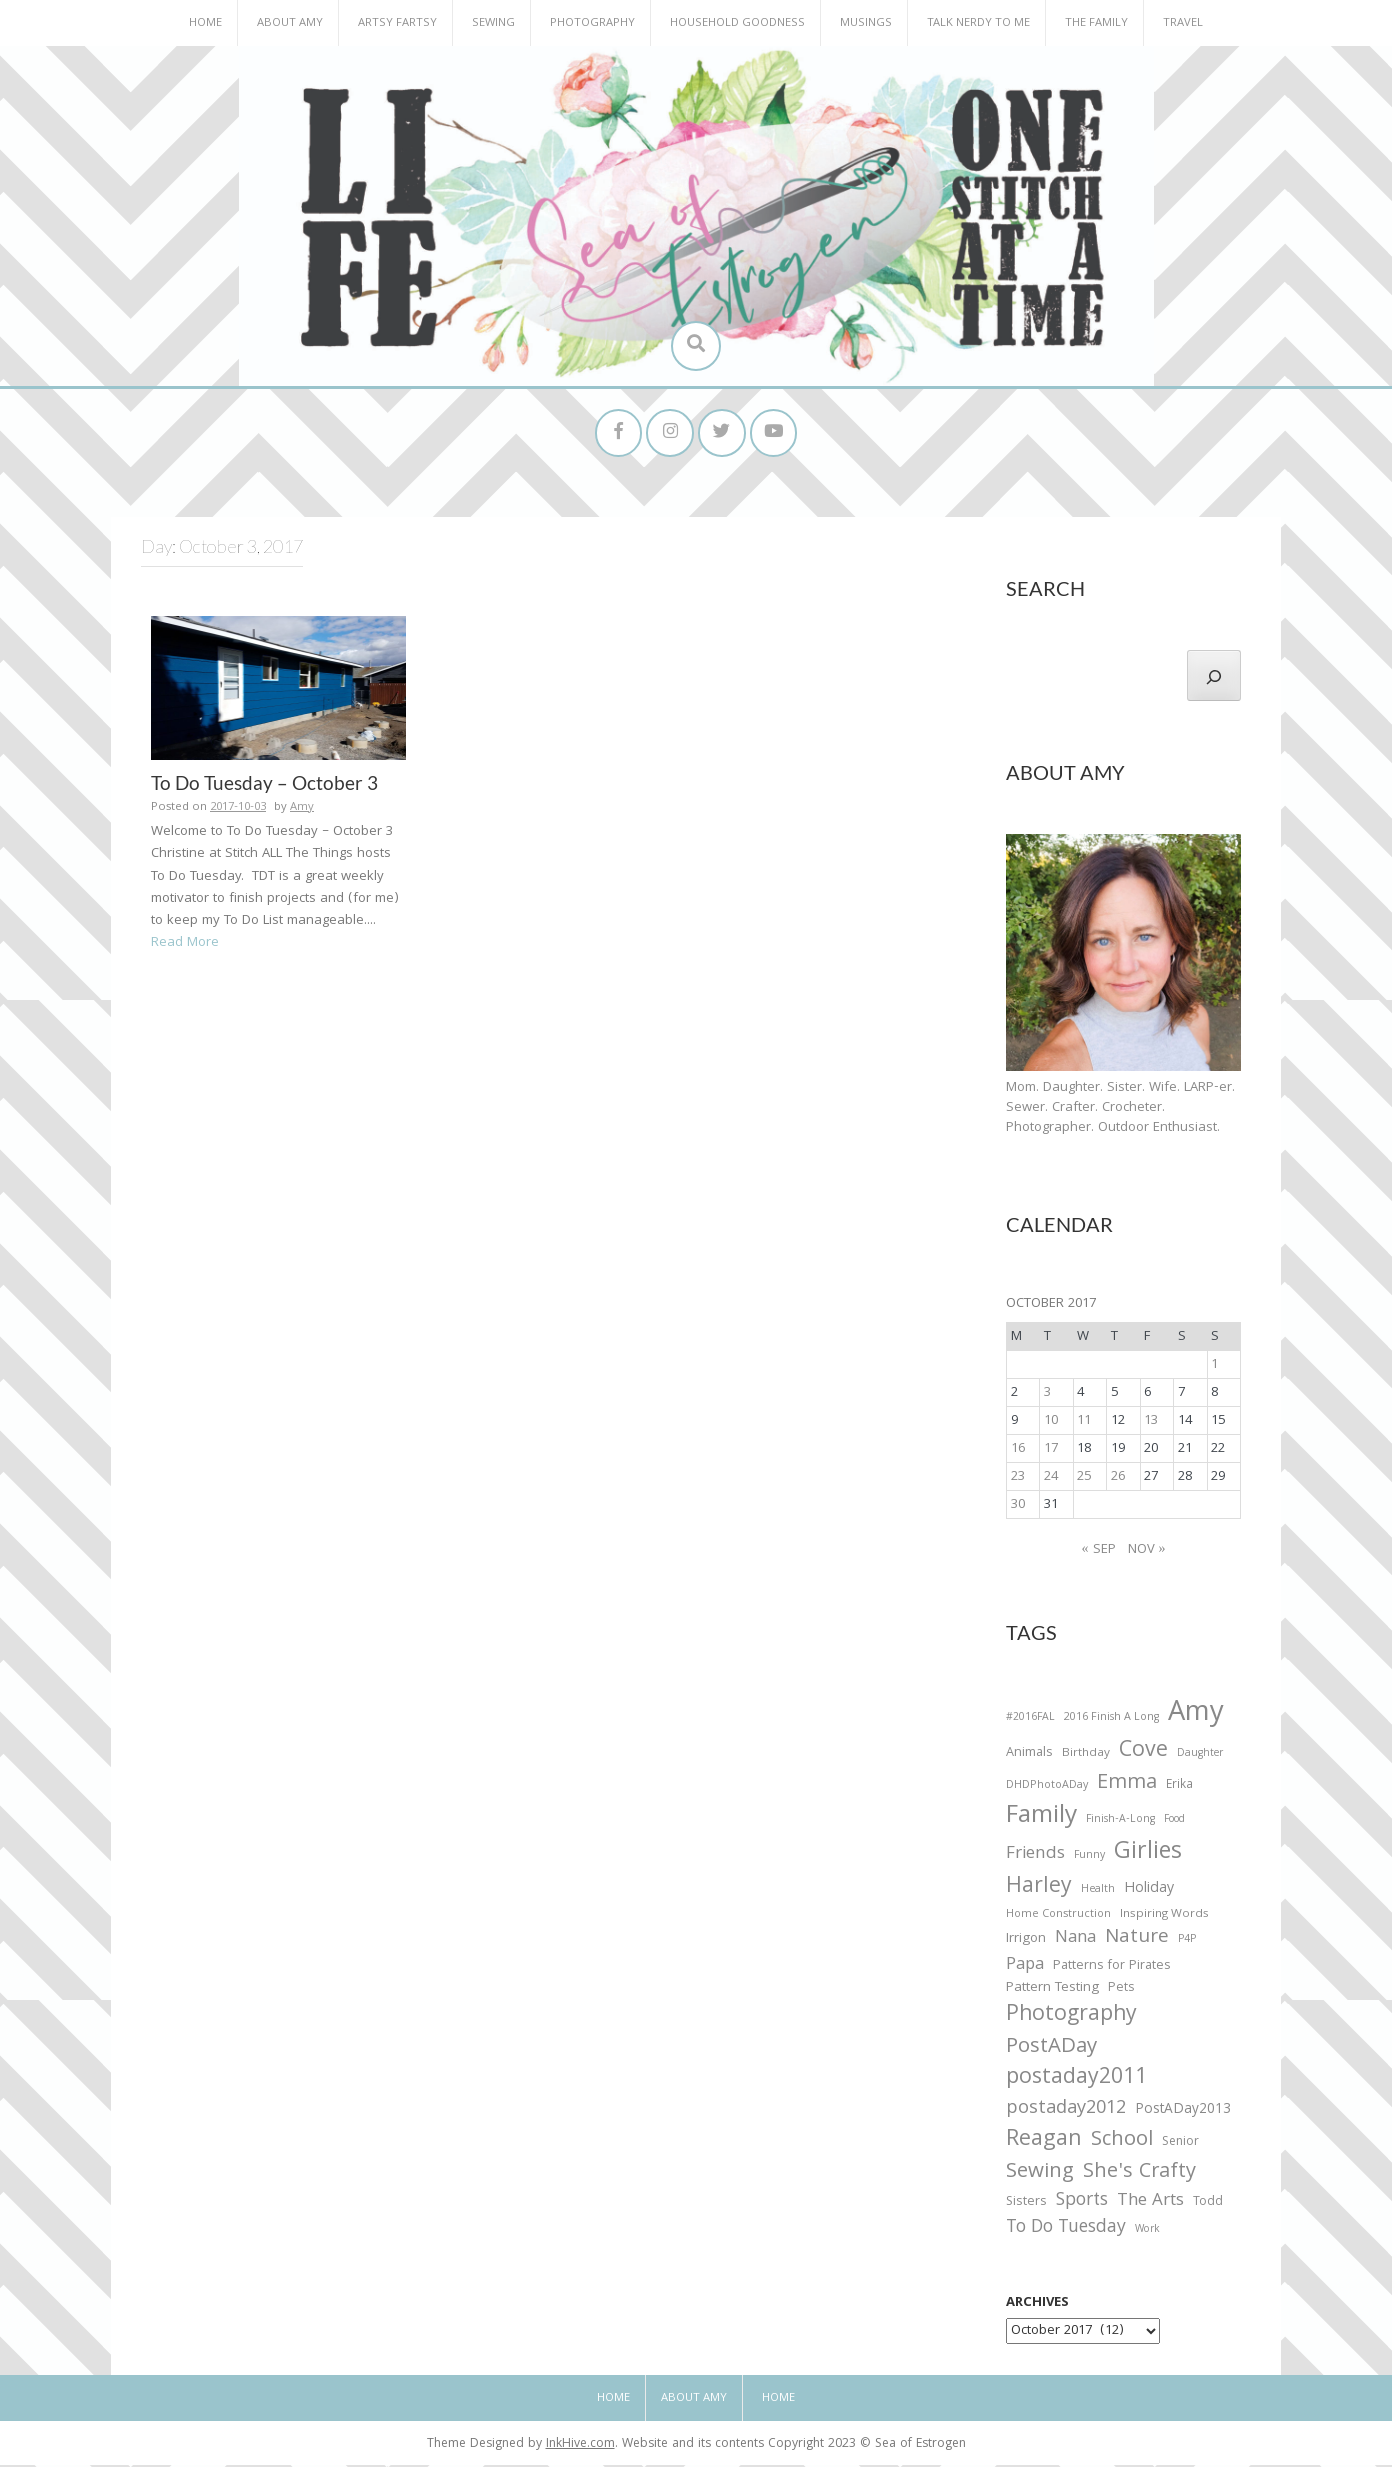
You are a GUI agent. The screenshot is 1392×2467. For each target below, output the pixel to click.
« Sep (1099, 1553)
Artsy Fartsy (397, 23)
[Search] (1214, 678)
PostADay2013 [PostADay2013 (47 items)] (1183, 2112)
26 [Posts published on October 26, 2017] (1118, 1479)
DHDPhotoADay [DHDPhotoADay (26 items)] (1047, 1788)
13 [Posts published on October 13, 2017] (1151, 1423)
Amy (302, 809)
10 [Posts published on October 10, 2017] (1051, 1423)
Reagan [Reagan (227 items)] (1044, 2142)
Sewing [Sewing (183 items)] (1040, 2174)
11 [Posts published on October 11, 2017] (1084, 1423)
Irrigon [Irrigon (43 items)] (1026, 1942)
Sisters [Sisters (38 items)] (1026, 2205)
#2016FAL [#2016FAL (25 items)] (1030, 1721)
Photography (592, 23)
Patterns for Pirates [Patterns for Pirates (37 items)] (1112, 1968)
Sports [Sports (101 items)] (1082, 2204)
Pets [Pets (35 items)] (1121, 1992)
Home (205, 23)
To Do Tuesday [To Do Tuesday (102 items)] (1066, 2231)
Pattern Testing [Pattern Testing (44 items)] (1052, 1992)
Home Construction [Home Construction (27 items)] (1058, 1917)
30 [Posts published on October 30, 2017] (1018, 1507)
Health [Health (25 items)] (1098, 1892)
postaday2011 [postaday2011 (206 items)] (1076, 2082)
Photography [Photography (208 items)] (1071, 2018)
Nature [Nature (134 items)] (1137, 1940)
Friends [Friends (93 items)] (1035, 1858)
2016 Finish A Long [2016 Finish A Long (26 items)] (1111, 1721)
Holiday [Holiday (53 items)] (1149, 1892)
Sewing (493, 23)
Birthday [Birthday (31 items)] (1086, 1757)
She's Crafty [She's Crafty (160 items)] (1139, 2175)
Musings (866, 23)
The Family (1096, 23)
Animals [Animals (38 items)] (1029, 1756)
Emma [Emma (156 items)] (1127, 1786)
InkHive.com (580, 2447)
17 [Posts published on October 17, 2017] (1051, 1451)
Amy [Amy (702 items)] (1196, 1718)
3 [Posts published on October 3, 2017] (1047, 1395)
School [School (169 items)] (1122, 2143)
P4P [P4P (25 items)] (1187, 1942)
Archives (1037, 2306)
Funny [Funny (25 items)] (1089, 1859)
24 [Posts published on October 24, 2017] (1051, 1479)
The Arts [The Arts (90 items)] (1150, 2205)
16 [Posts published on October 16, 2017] (1018, 1451)
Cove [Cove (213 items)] (1143, 1755)
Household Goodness (737, 23)
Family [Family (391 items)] (1041, 1820)
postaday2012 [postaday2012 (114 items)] (1066, 2112)
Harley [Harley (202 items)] (1039, 1890)
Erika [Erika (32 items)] (1179, 1788)
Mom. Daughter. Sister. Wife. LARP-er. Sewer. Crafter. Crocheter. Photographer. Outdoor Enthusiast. (1120, 1111)
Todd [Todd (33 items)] (1208, 2206)
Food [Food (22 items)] (1174, 1822)
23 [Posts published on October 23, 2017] (1018, 1479)
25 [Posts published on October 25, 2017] (1084, 1479)
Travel (1183, 23)
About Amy (290, 23)
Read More (185, 945)
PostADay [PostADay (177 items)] (1051, 2050)
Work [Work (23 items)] (1147, 2234)
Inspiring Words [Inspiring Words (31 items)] (1164, 1917)
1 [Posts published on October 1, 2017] (1214, 1367)
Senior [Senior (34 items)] (1180, 2145)
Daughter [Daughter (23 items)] (1200, 1758)
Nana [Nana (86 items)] (1075, 1941)
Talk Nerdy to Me (978, 23)
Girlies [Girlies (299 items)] (1148, 1856)
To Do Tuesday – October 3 (264, 784)
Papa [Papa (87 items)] (1025, 1968)
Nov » (1147, 1553)
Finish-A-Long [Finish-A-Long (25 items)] (1120, 1823)
